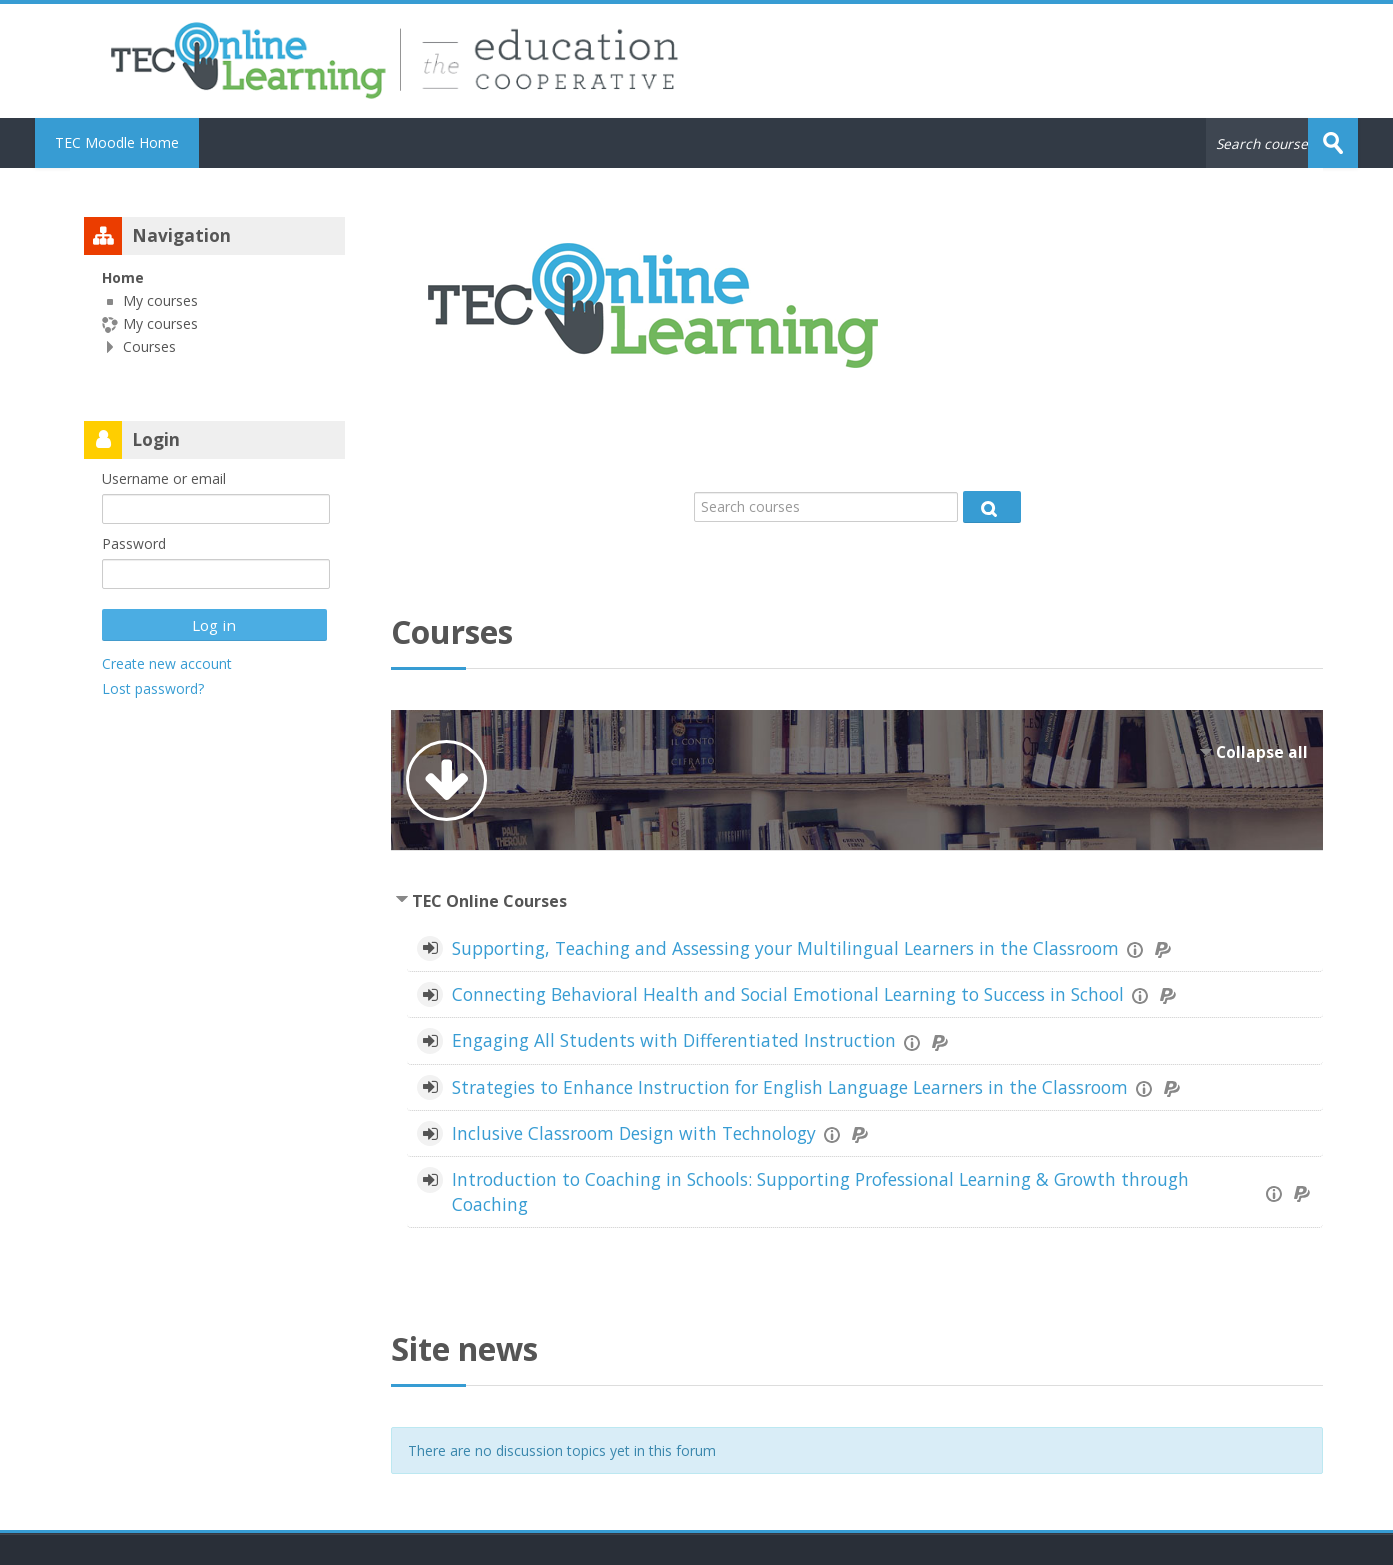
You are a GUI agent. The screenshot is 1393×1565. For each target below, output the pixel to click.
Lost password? (153, 688)
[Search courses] (826, 507)
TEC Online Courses (489, 901)
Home (123, 277)
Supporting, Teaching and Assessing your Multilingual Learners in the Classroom (785, 948)
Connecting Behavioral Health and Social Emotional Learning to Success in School (788, 994)
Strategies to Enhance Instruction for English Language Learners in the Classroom (790, 1087)
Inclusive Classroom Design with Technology (634, 1133)
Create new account (167, 663)
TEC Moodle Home (117, 142)
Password (134, 543)
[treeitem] (214, 312)
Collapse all (1262, 752)
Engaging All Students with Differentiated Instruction (674, 1040)
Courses (149, 346)
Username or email (164, 478)
